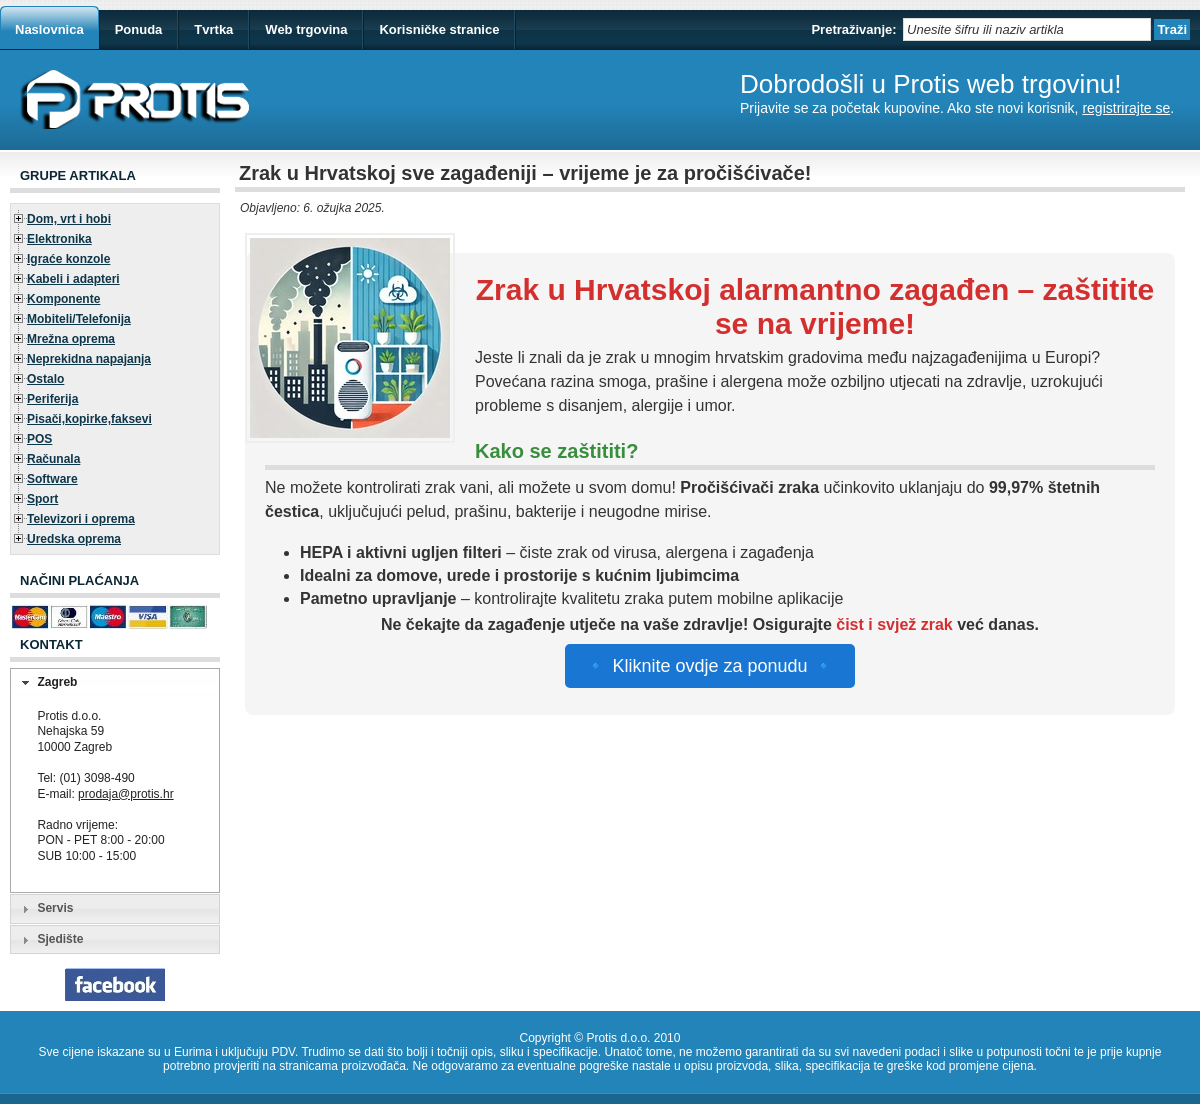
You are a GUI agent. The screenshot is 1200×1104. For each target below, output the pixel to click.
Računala (53, 459)
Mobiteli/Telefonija (79, 319)
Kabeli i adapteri (73, 279)
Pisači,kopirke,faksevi (89, 419)
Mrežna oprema (71, 339)
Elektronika (59, 239)
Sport (42, 499)
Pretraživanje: (853, 29)
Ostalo (45, 379)
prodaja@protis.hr (126, 794)
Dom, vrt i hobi (69, 219)
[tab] (115, 683)
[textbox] (1027, 29)
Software (52, 479)
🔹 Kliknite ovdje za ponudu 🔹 (709, 666)
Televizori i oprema (81, 519)
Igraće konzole (68, 259)
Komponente (63, 299)
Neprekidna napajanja (89, 359)
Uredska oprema (74, 539)
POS (39, 439)
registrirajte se (1126, 108)
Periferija (52, 399)
